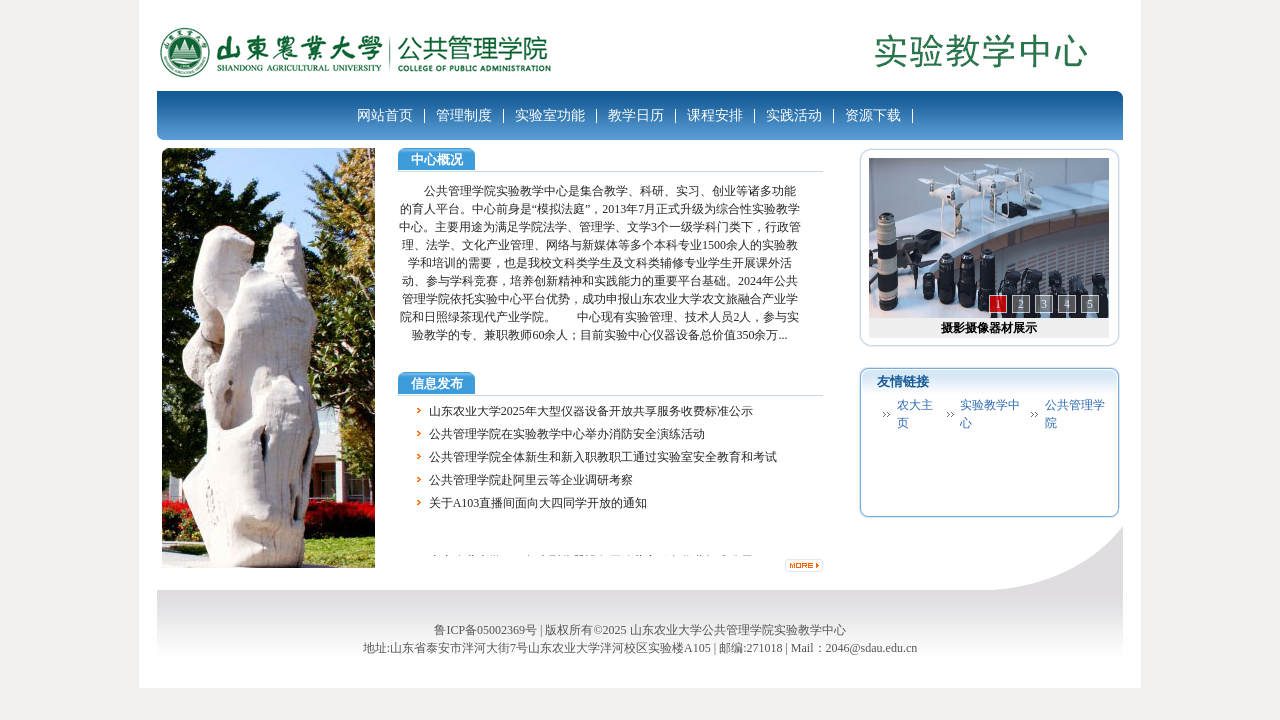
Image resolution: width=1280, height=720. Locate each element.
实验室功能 (550, 115)
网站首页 (385, 115)
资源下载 (873, 115)
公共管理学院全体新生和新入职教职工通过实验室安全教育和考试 (603, 458)
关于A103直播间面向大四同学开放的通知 (538, 504)
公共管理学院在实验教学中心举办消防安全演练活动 (567, 435)
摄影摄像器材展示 (989, 328)
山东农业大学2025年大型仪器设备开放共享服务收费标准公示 (591, 412)
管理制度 (464, 115)
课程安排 (715, 115)
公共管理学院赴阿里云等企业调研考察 (531, 481)
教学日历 (636, 115)
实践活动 (794, 115)
